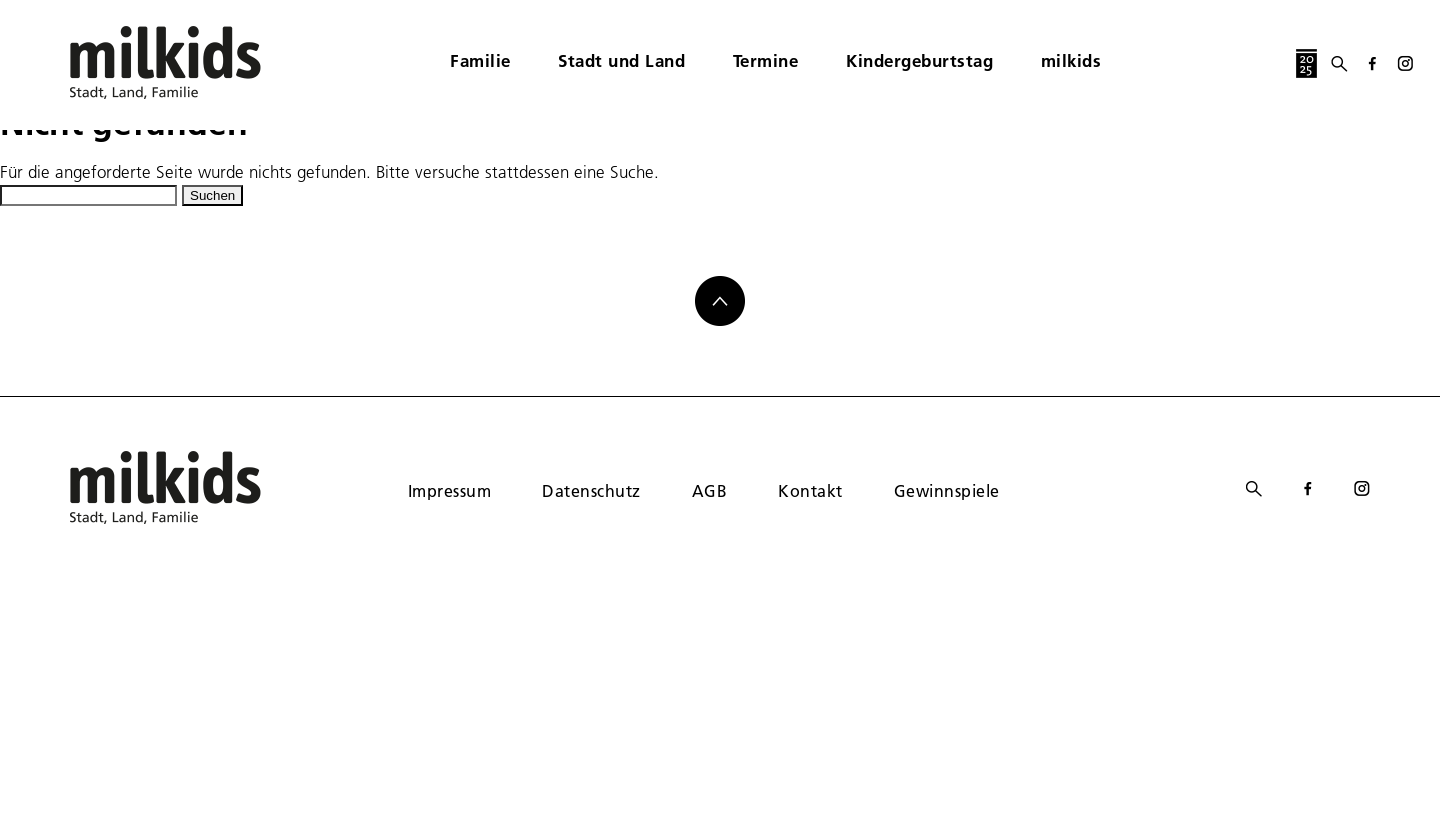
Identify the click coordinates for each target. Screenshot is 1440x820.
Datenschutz (591, 490)
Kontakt (810, 490)
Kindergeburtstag (919, 60)
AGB (709, 490)
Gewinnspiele (947, 490)
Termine (766, 60)
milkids (1071, 60)
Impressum (449, 490)
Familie (480, 60)
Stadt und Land (621, 60)
